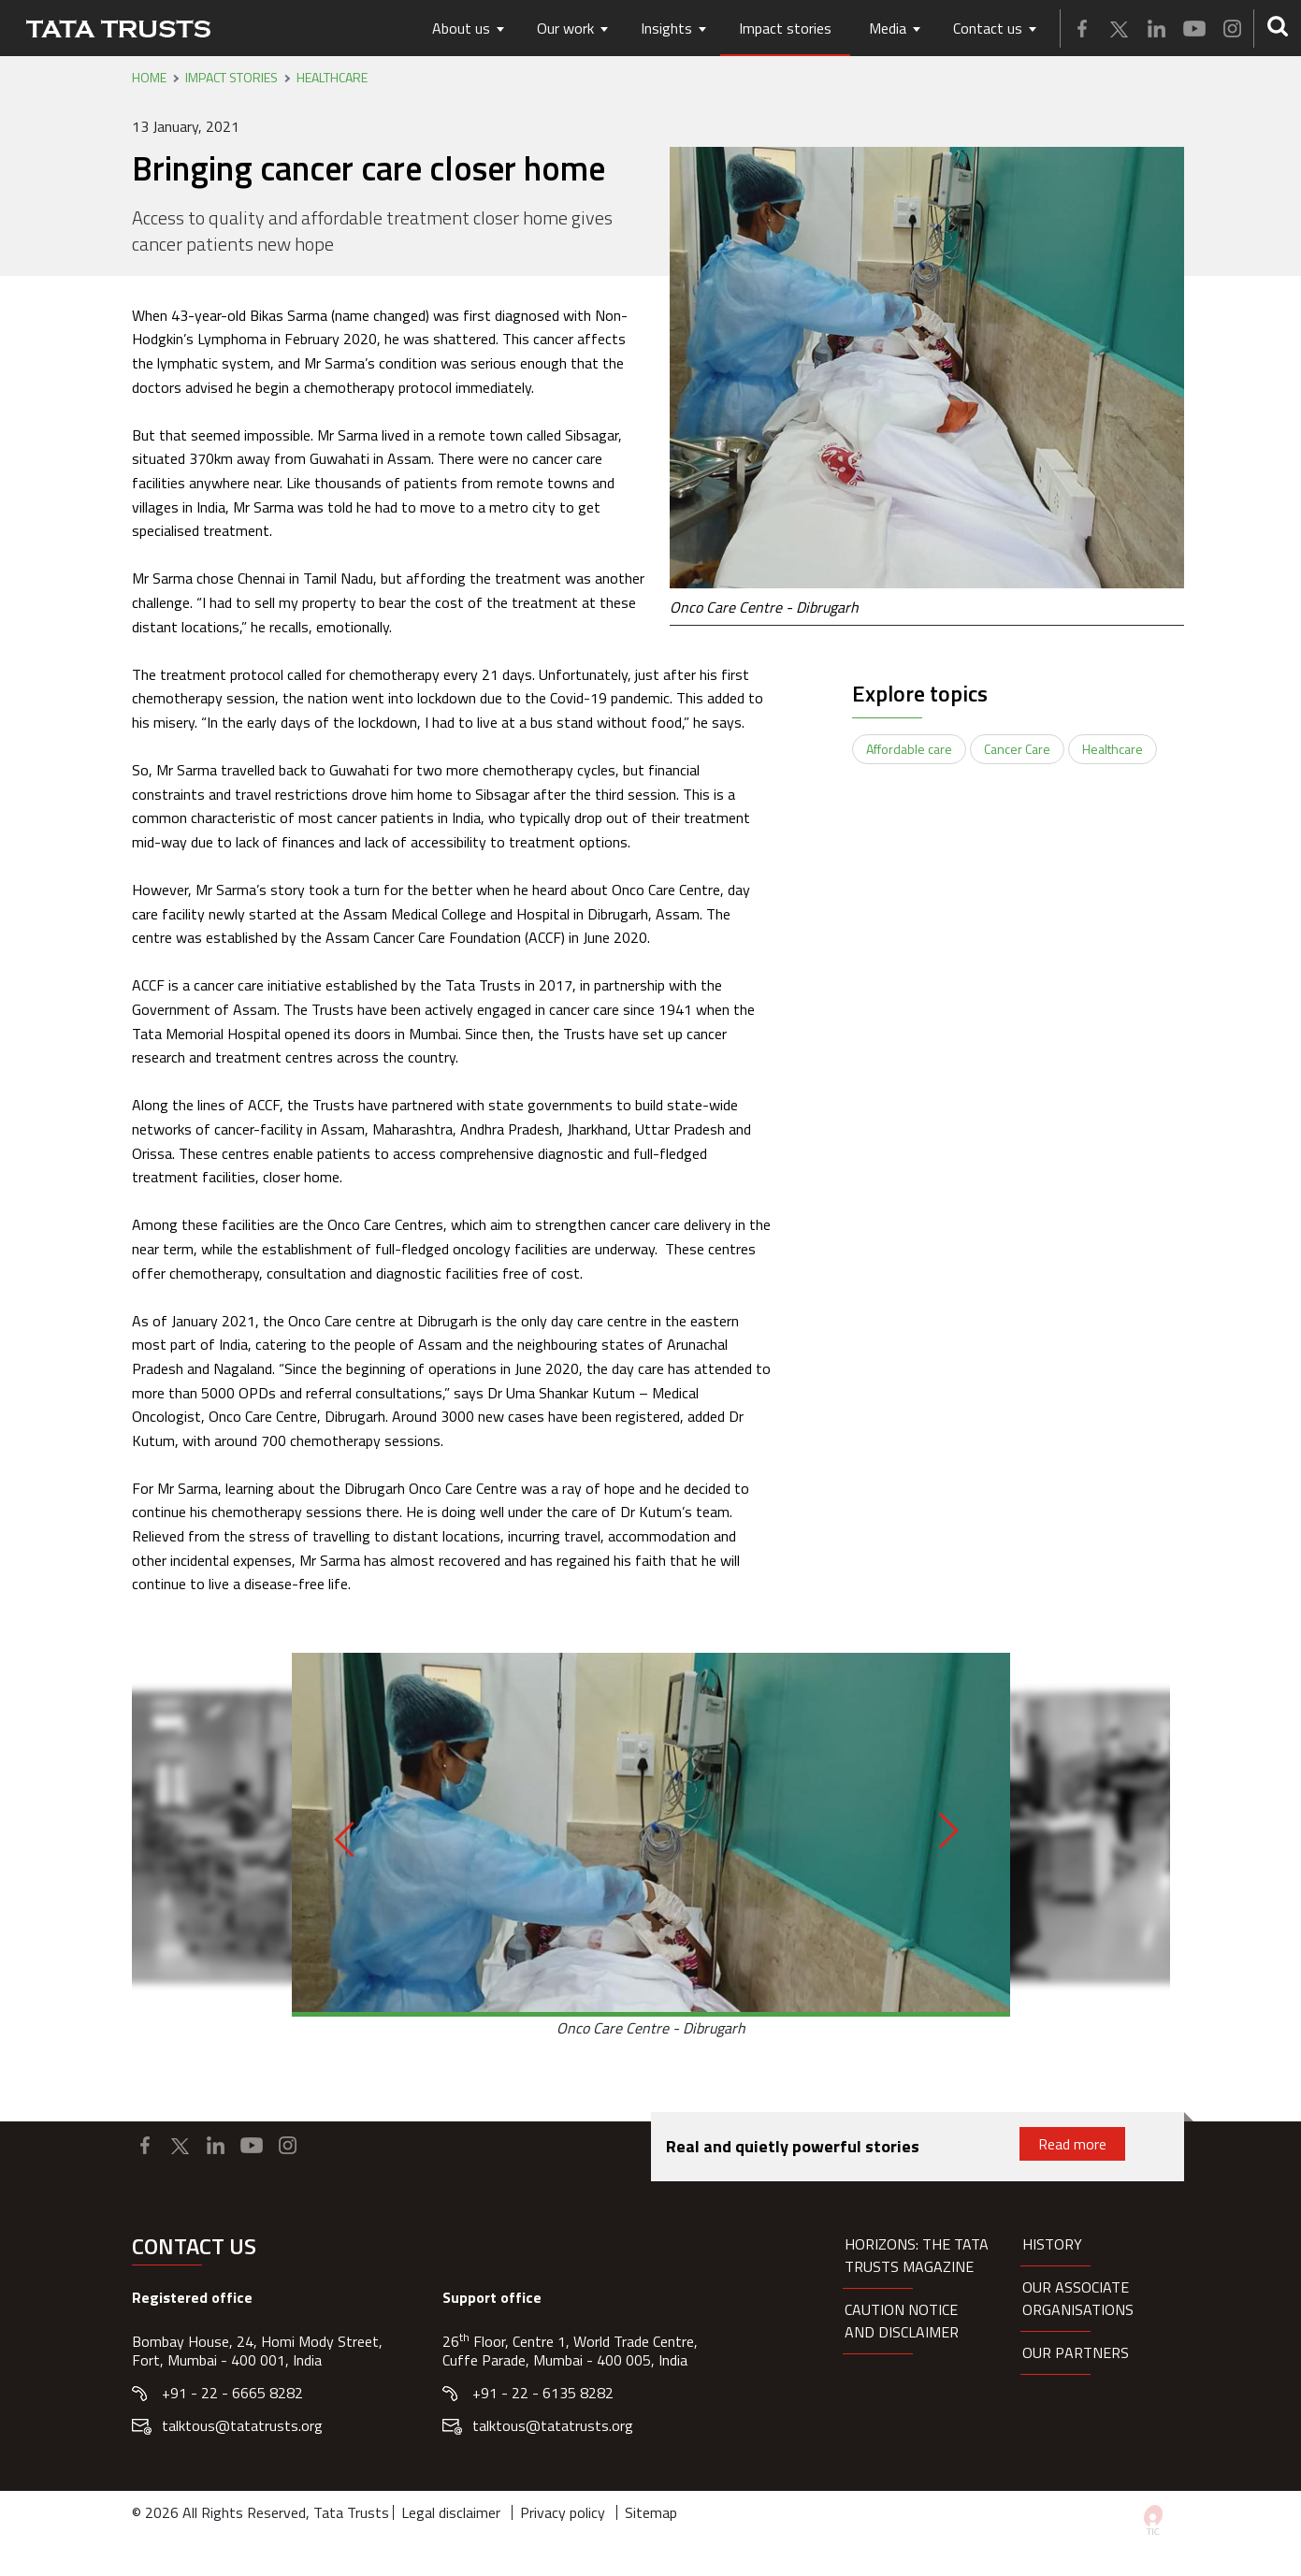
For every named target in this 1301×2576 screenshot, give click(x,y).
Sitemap (651, 2512)
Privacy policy (562, 2512)
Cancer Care (1017, 749)
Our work (565, 28)
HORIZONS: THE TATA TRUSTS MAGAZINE (917, 2255)
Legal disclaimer (450, 2512)
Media (887, 28)
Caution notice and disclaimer (902, 2320)
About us (461, 28)
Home (149, 77)
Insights (666, 28)
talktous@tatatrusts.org (242, 2425)
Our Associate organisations (1078, 2298)
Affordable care (909, 749)
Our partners (1075, 2352)
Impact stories (785, 28)
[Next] (940, 1830)
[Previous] (351, 1839)
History (1052, 2244)
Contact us (987, 28)
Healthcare (332, 77)
